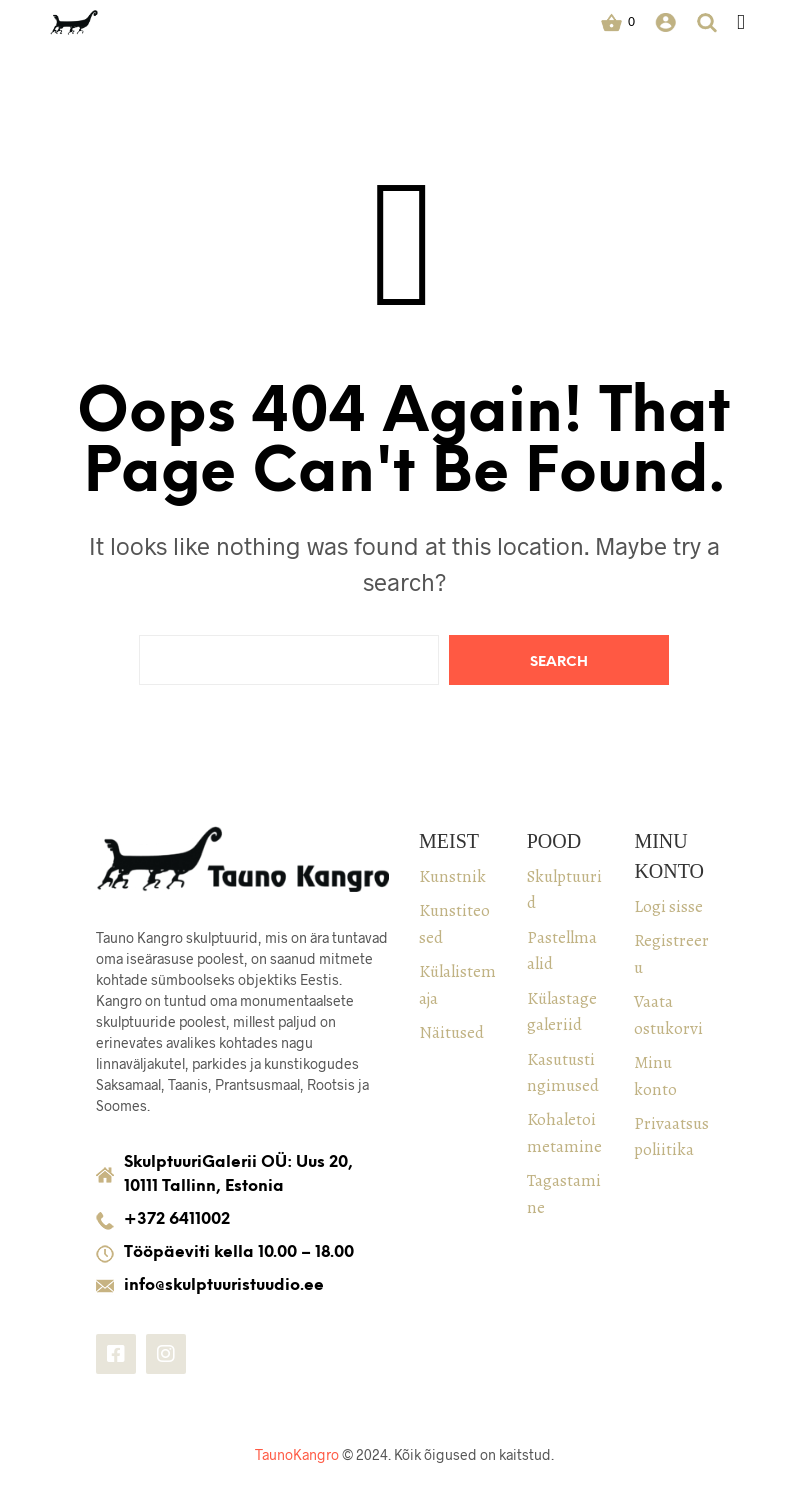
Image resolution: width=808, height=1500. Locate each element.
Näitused (451, 1032)
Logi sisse (668, 906)
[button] (618, 22)
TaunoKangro (297, 1454)
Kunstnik (452, 876)
